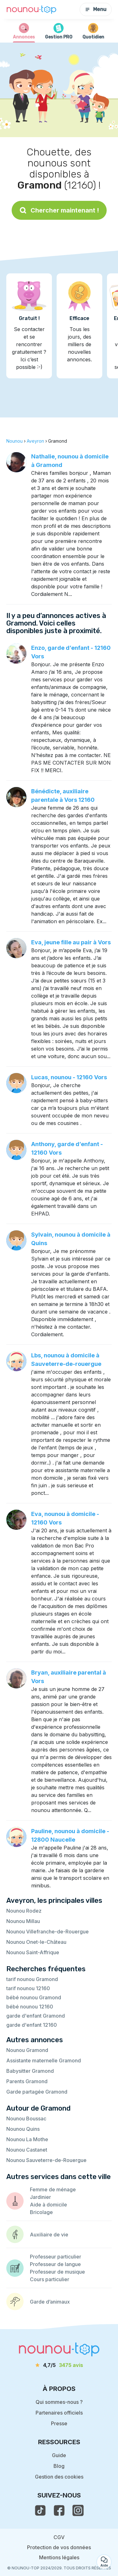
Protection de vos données (59, 2547)
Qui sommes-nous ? (59, 2402)
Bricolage (41, 2212)
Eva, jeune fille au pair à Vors (71, 942)
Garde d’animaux (50, 2302)
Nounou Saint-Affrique (32, 1952)
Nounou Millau (23, 1921)
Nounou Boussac (26, 2118)
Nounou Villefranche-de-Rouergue (47, 1931)
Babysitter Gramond (30, 2071)
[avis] (59, 2365)
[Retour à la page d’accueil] (31, 9)
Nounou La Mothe (27, 2139)
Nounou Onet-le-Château (36, 1942)
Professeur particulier (55, 2256)
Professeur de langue (55, 2264)
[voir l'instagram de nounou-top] (78, 2510)
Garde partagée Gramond (36, 2092)
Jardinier (40, 2197)
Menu (95, 9)
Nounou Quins (23, 2129)
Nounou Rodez (24, 1911)
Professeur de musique (57, 2272)
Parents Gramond (27, 2081)
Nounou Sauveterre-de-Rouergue (46, 2160)
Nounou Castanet (26, 2150)
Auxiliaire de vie (49, 2234)
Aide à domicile (48, 2204)
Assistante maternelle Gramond (43, 2060)
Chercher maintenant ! (59, 210)
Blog (59, 2466)
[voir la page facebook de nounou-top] (59, 2510)
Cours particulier (49, 2279)
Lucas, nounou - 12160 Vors (69, 1077)
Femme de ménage (53, 2189)
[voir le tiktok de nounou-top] (40, 2510)
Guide (59, 2455)
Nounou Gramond (27, 2050)
